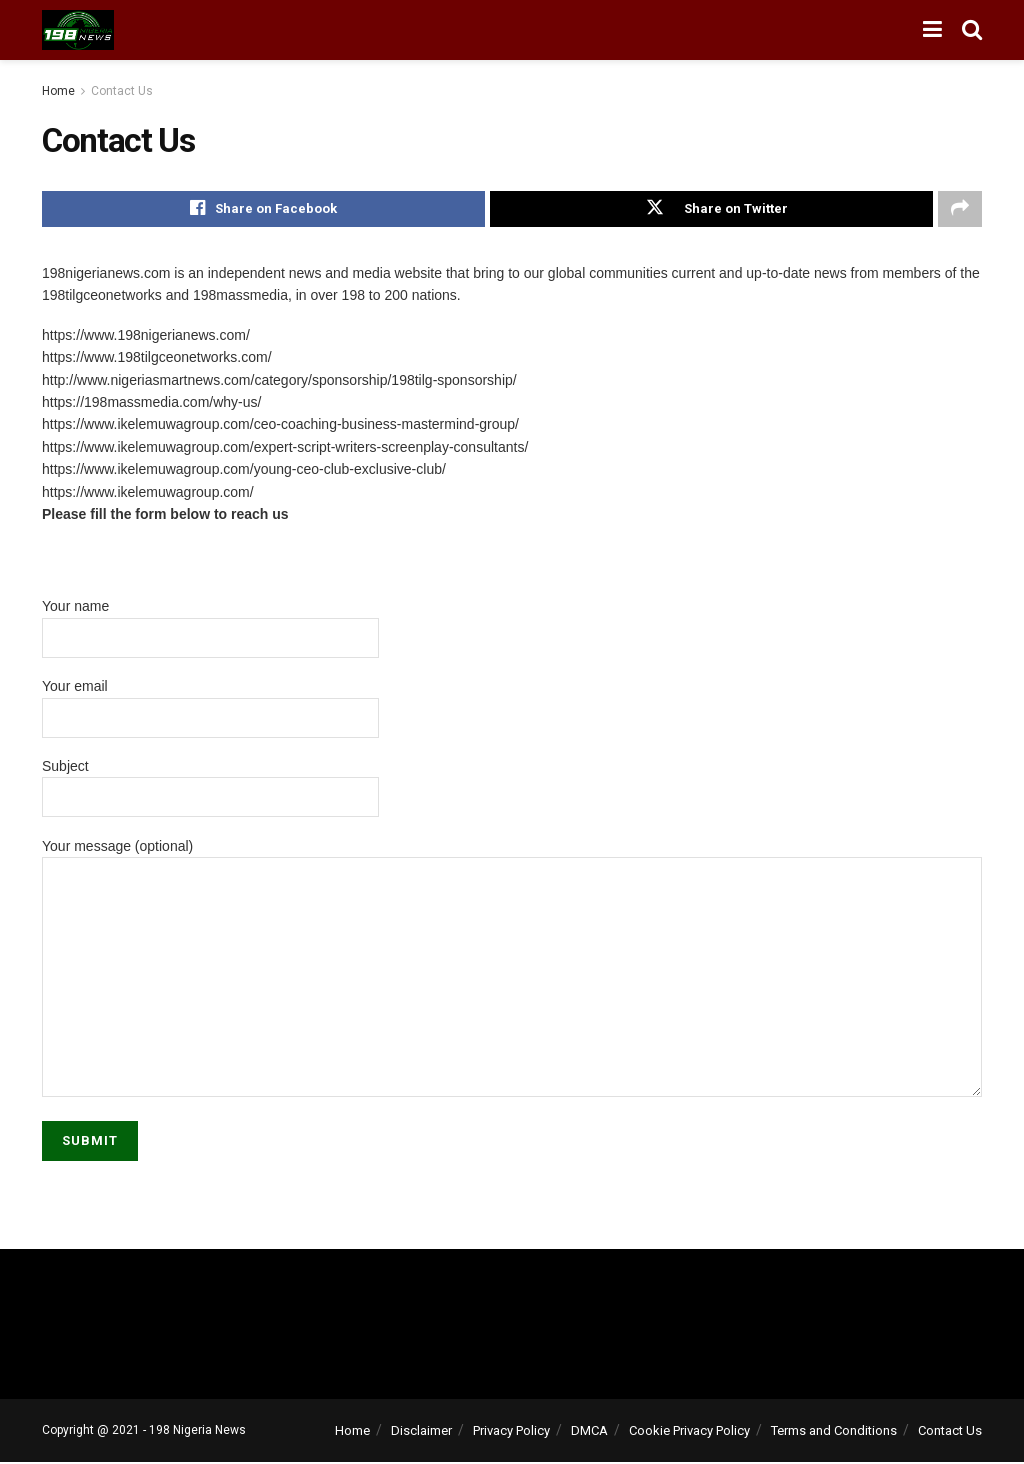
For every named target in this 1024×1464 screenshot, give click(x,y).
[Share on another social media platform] (960, 210)
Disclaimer (421, 1432)
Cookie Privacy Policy (689, 1432)
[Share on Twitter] (711, 210)
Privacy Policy (511, 1432)
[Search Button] (972, 30)
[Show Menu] (932, 30)
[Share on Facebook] (263, 210)
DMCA (589, 1432)
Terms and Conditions (834, 1432)
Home (58, 91)
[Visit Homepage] (78, 30)
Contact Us (122, 91)
